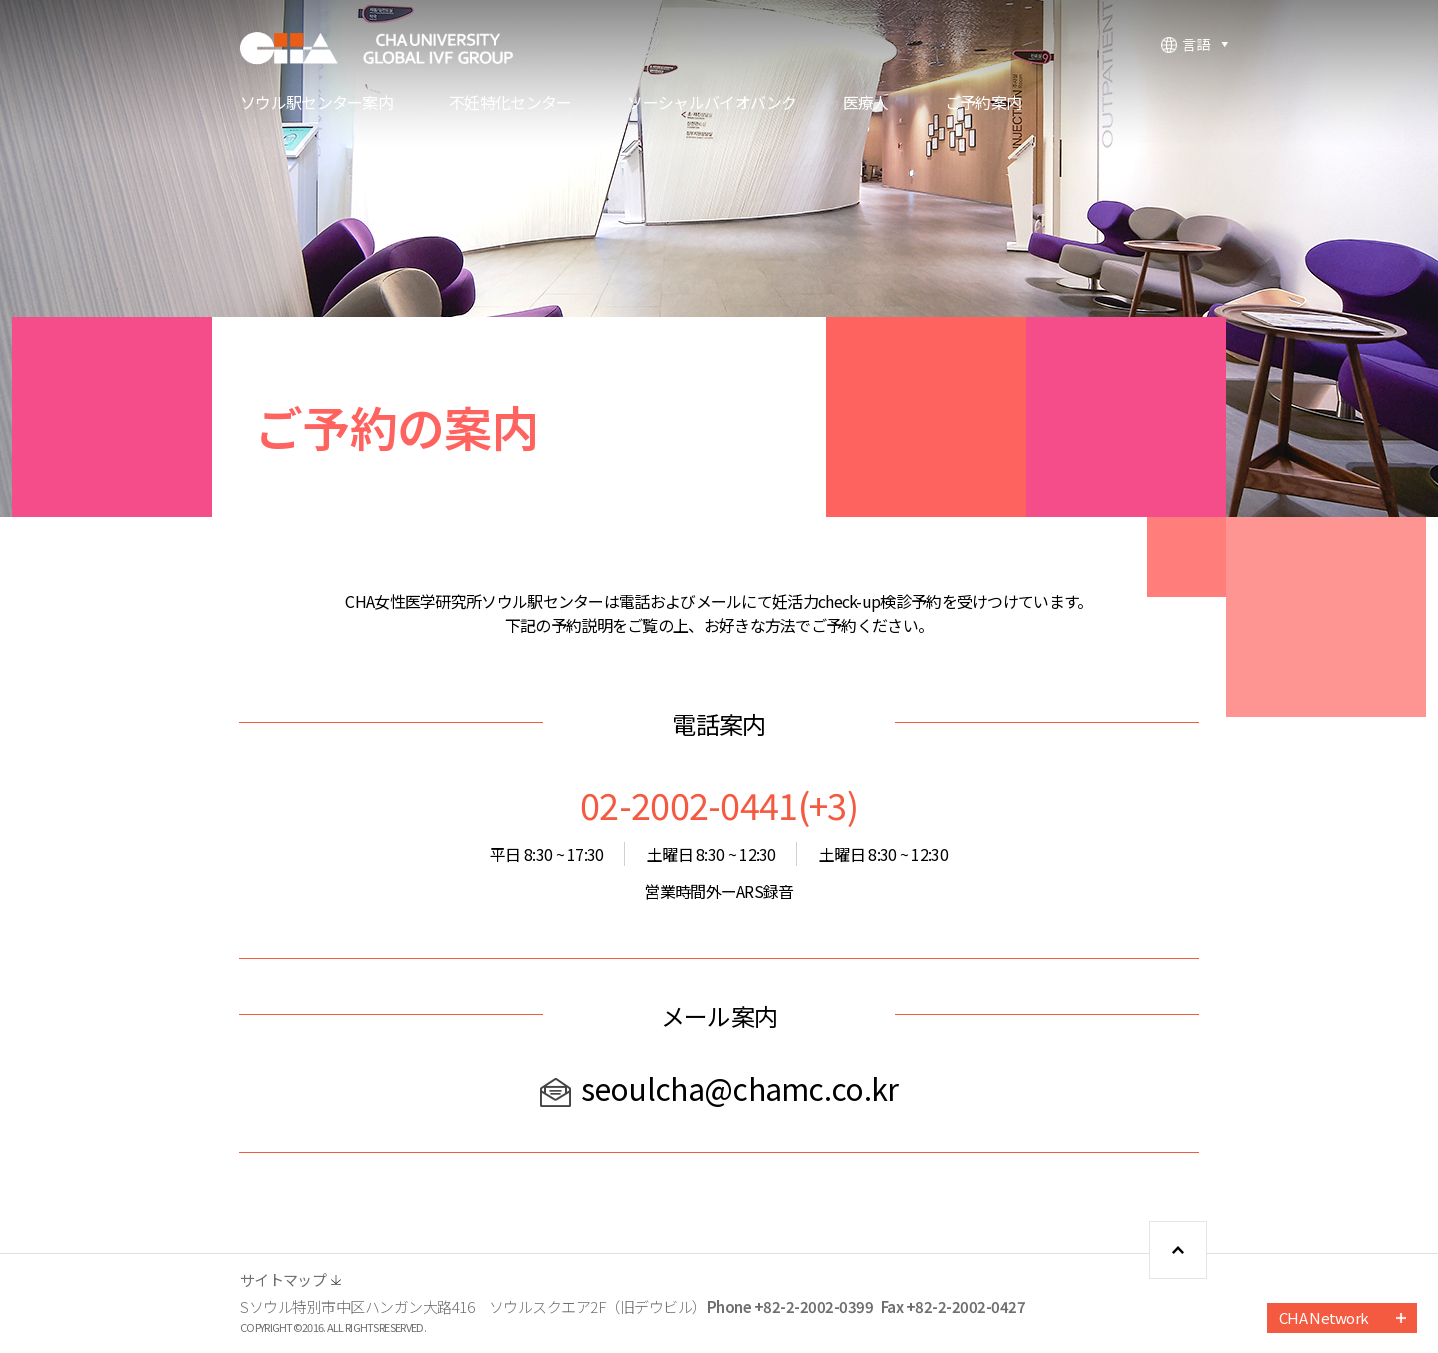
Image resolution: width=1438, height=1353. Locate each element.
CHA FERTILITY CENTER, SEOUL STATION (390, 48)
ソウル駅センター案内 (316, 104)
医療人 (866, 104)
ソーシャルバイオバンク (711, 104)
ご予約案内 (983, 104)
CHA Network (1323, 1317)
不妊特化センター (510, 104)
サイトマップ (283, 1279)
